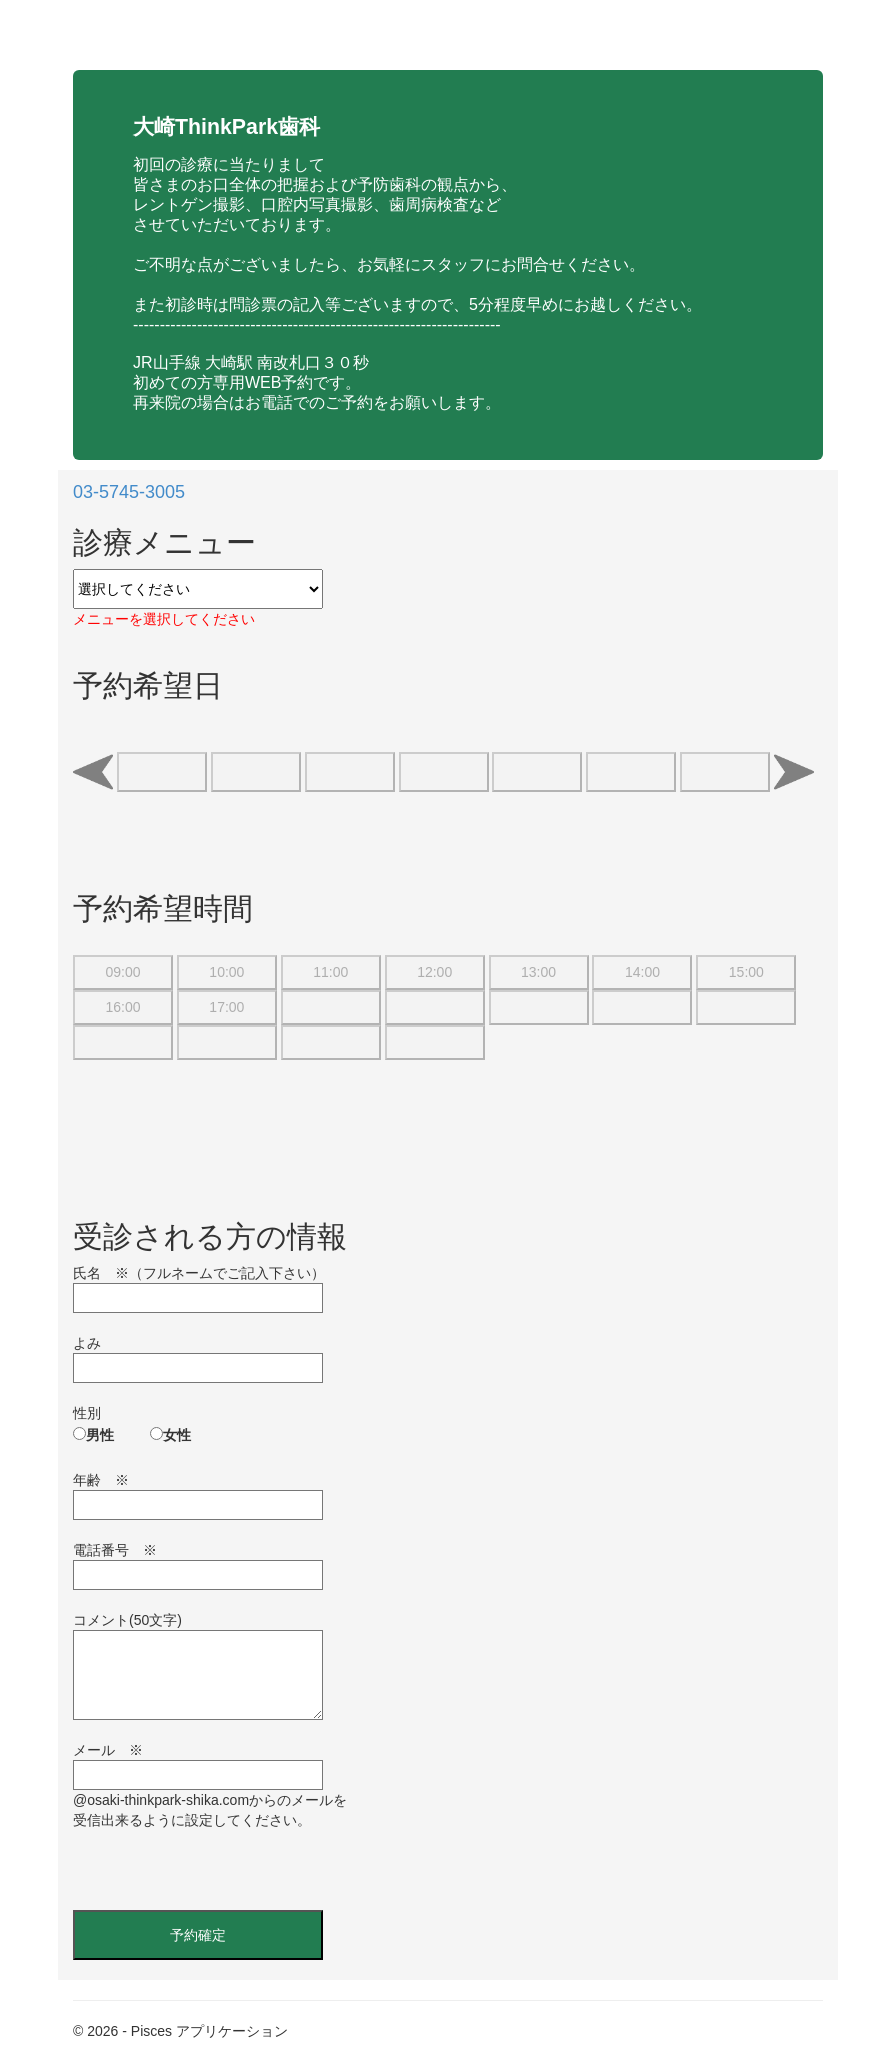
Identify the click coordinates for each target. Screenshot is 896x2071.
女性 (177, 1435)
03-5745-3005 (129, 492)
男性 (100, 1435)
